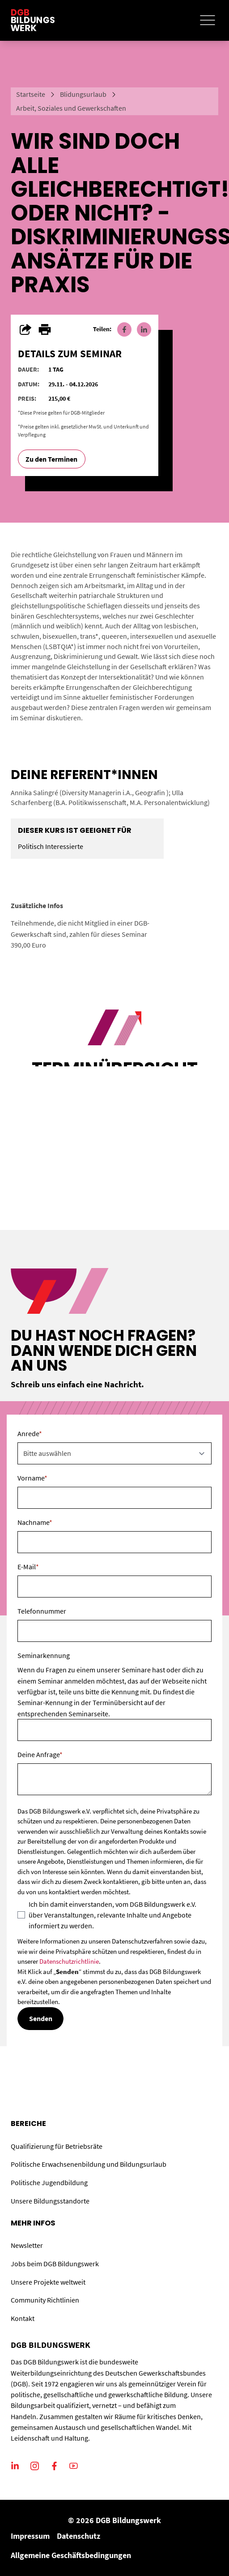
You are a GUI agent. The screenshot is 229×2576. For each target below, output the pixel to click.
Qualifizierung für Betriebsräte (56, 2146)
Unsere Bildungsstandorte (50, 2200)
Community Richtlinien (45, 2299)
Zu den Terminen (51, 459)
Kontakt (22, 2318)
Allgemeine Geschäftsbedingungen (71, 2555)
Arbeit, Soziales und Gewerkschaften (71, 108)
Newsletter (27, 2245)
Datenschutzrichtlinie (69, 1961)
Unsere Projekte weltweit (48, 2281)
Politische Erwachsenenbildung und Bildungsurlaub (88, 2164)
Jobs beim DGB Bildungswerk (55, 2263)
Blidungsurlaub (83, 94)
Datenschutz (78, 2536)
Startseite (30, 94)
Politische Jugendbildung (49, 2182)
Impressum (30, 2536)
